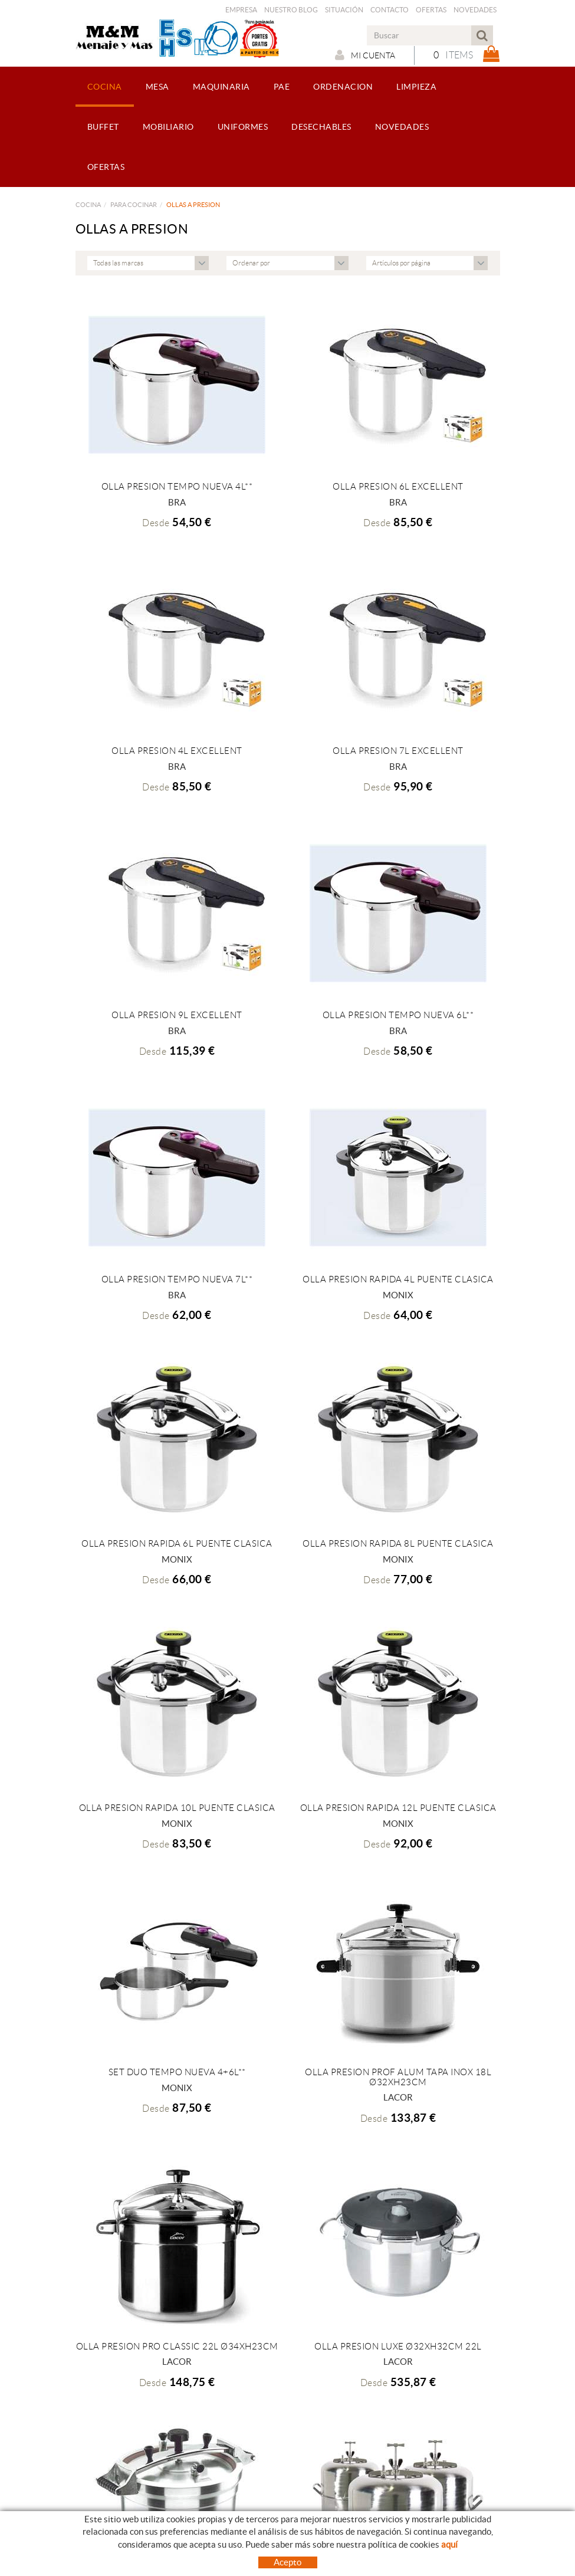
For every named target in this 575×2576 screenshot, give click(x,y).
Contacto (389, 10)
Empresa (241, 10)
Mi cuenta (365, 55)
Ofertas (431, 10)
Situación (344, 10)
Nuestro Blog (291, 10)
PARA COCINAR (133, 204)
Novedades (475, 10)
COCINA (88, 204)
